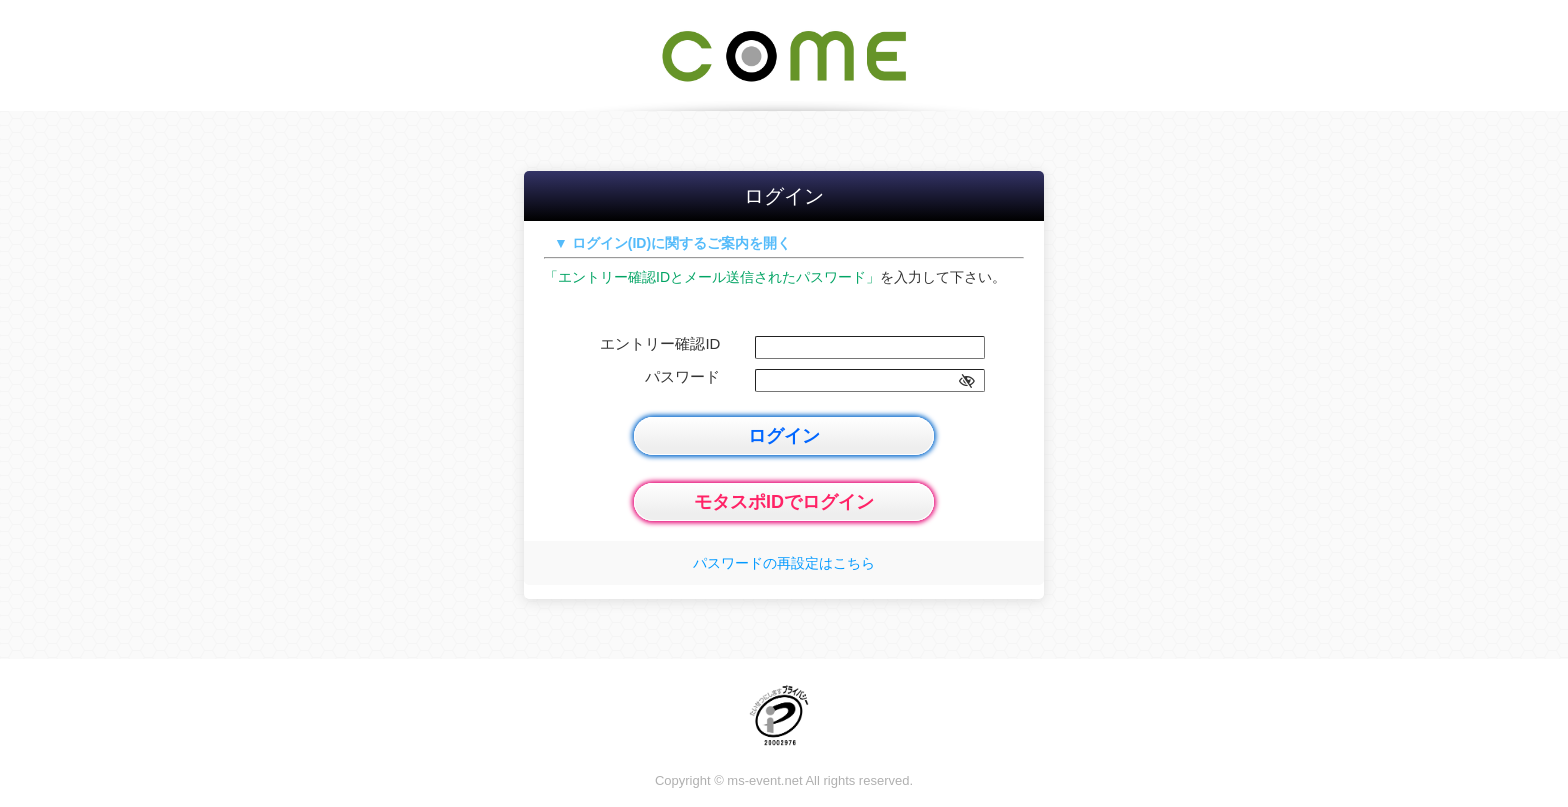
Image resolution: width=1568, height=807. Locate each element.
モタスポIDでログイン (784, 502)
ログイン (784, 436)
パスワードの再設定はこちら (784, 563)
